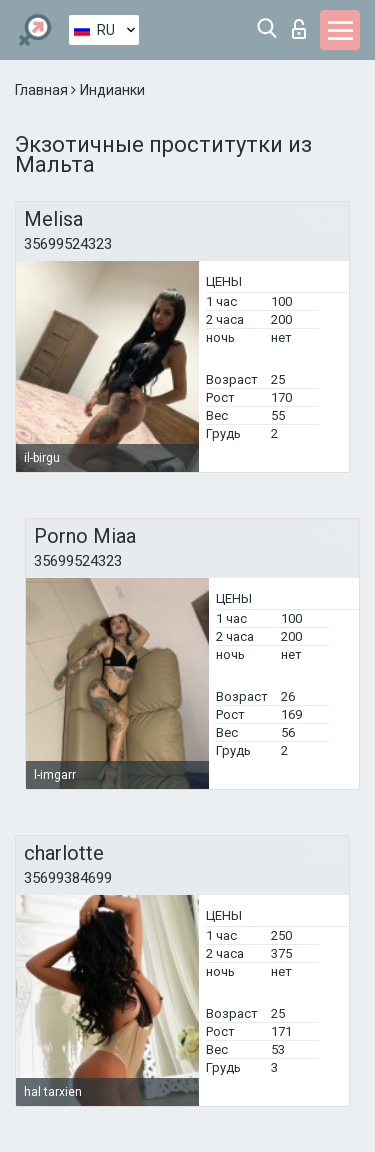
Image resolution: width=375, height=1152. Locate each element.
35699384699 (68, 878)
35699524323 (68, 244)
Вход (299, 29)
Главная (43, 90)
